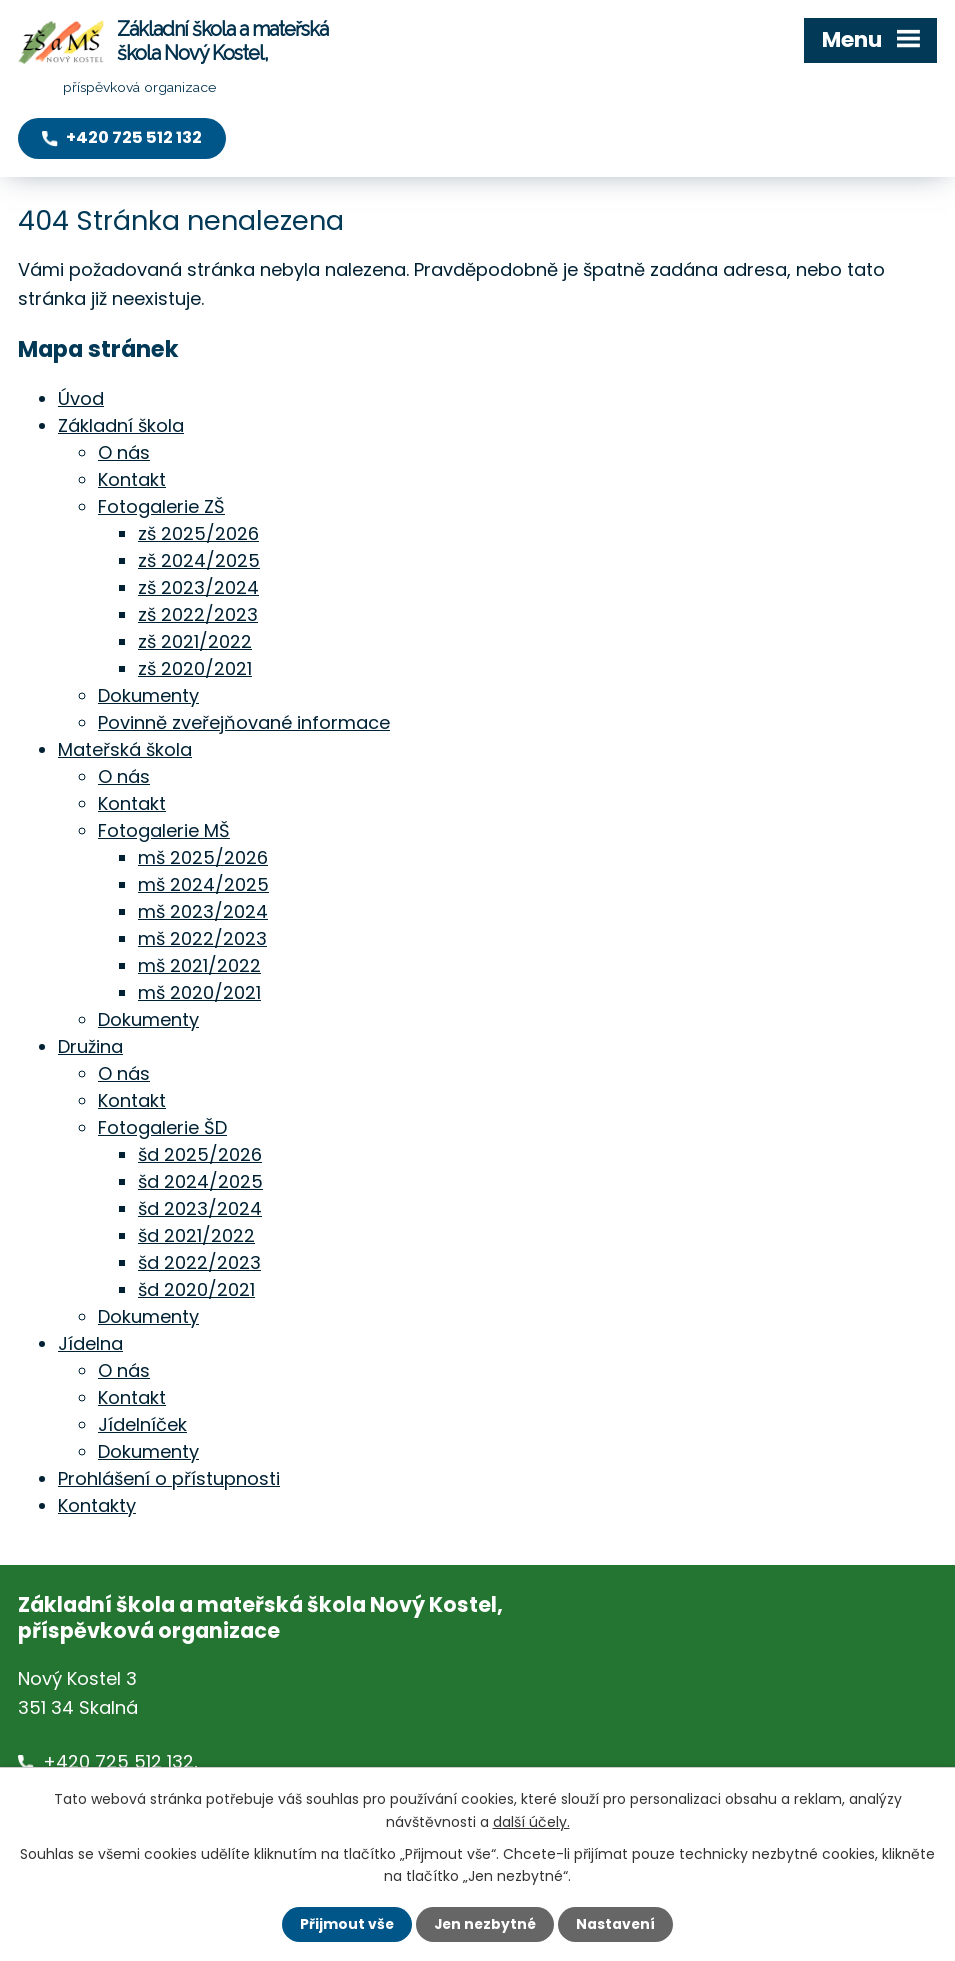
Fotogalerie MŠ (164, 829)
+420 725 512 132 (118, 1760)
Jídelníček (142, 1423)
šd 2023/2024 (200, 1207)
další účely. (531, 1821)
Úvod (81, 397)
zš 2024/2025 (199, 559)
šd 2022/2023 (199, 1261)
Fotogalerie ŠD (162, 1126)
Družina (90, 1045)
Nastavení (618, 1924)
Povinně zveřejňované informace (244, 721)
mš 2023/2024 (203, 910)
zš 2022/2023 (198, 613)
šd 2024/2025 (200, 1180)
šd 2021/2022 (196, 1234)
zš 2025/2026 (198, 532)
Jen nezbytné (485, 1924)
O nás (124, 451)
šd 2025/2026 (200, 1153)
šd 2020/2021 (196, 1288)
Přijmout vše (345, 1924)
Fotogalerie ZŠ (161, 505)
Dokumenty (148, 694)
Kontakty (97, 1504)
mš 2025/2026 (203, 856)
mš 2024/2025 (203, 883)
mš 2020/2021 (199, 991)
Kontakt (132, 478)
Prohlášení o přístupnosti (169, 1477)
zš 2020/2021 (195, 667)
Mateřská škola (125, 748)
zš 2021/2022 (195, 640)
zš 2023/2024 (198, 586)
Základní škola (121, 424)
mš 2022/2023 (202, 937)
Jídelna (90, 1342)
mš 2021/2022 (199, 964)
